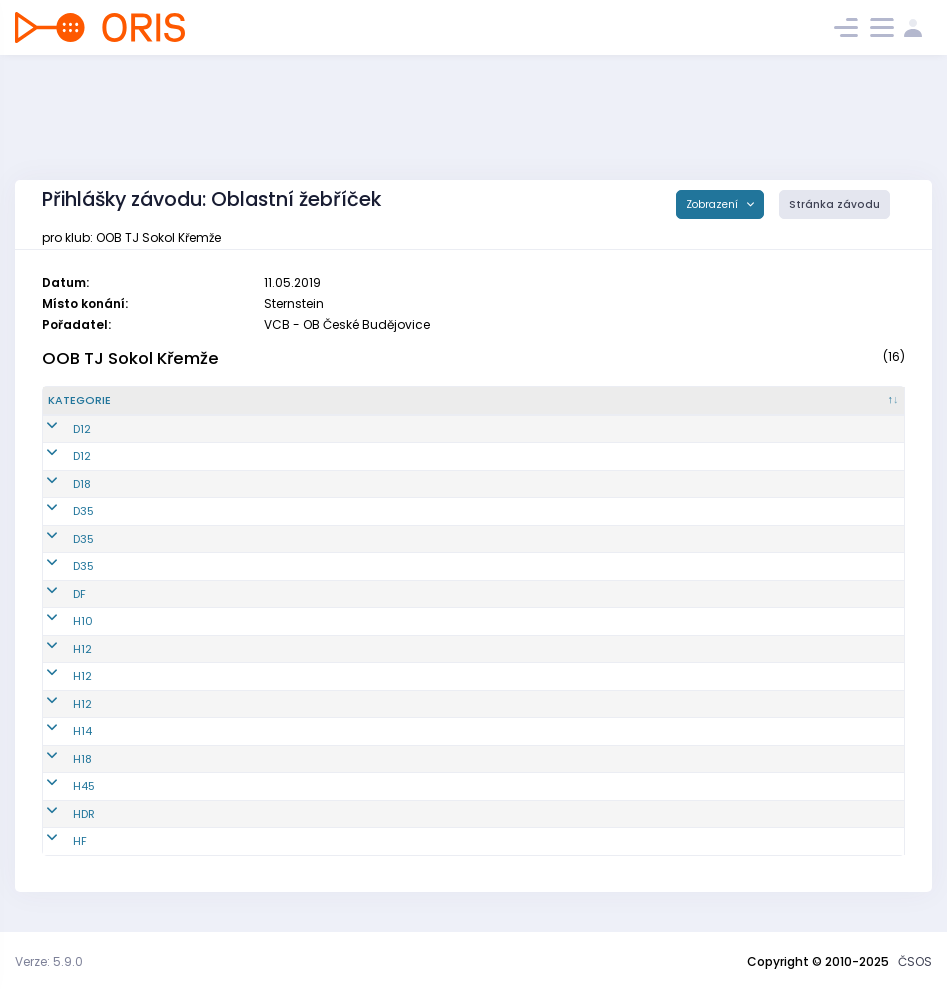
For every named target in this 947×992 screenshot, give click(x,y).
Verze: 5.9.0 (49, 961)
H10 (58, 621)
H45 (59, 786)
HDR (59, 814)
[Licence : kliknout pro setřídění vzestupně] (700, 401)
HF (55, 841)
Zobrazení (713, 204)
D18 (57, 484)
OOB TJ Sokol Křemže (130, 358)
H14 (57, 731)
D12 (57, 429)
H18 (57, 759)
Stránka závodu (834, 204)
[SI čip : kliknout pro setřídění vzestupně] (836, 401)
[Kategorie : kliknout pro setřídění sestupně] (121, 401)
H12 (57, 649)
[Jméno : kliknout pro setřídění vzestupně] (484, 401)
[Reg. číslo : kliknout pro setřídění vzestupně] (268, 401)
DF (54, 594)
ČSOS (915, 961)
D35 (58, 511)
